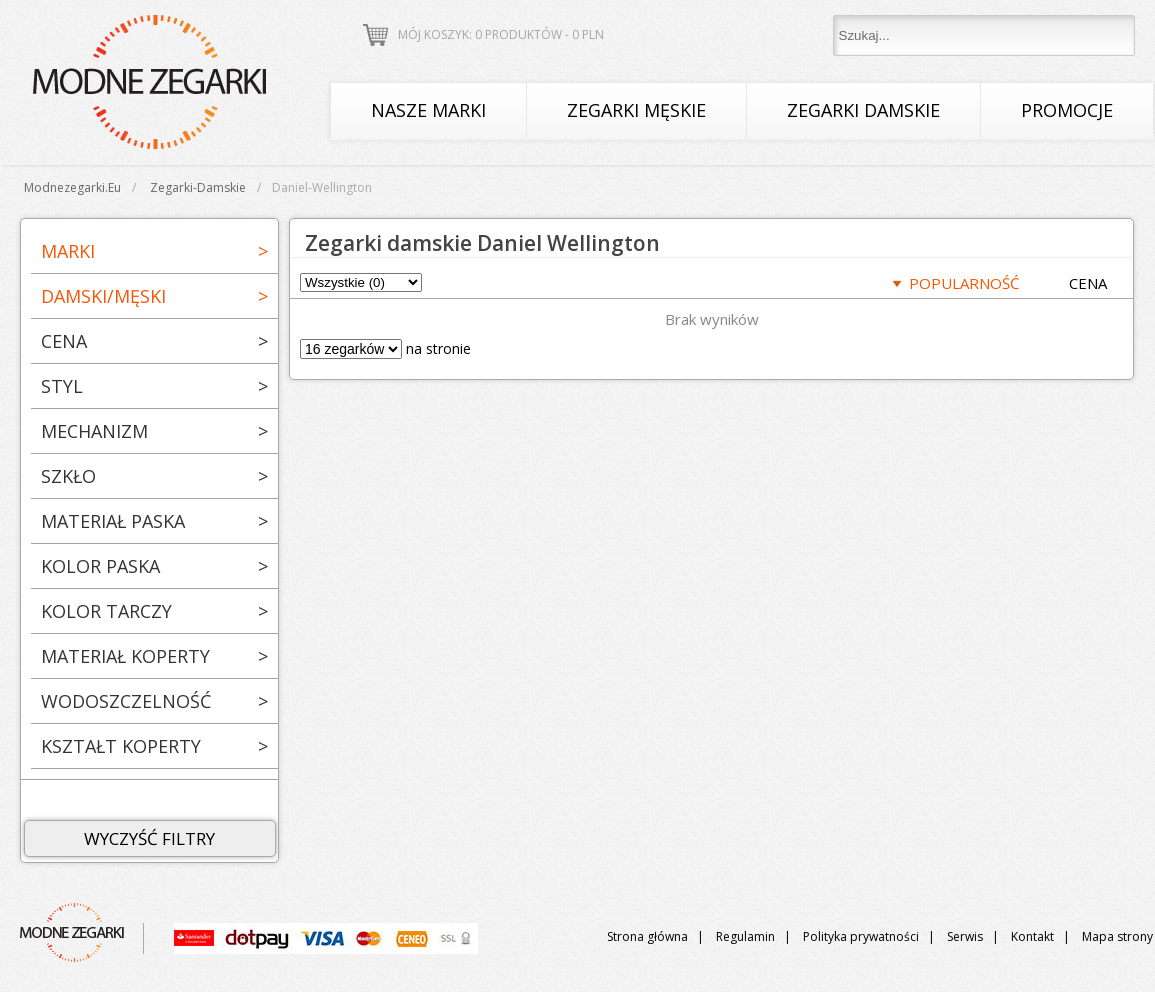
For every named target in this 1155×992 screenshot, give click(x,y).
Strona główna (647, 936)
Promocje (1067, 110)
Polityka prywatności (861, 936)
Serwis (965, 936)
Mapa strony (1117, 936)
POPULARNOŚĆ (964, 283)
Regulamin (745, 936)
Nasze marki (428, 110)
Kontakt (1032, 936)
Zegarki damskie (863, 110)
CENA (1088, 283)
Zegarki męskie (636, 110)
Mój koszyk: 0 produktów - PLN (501, 34)
